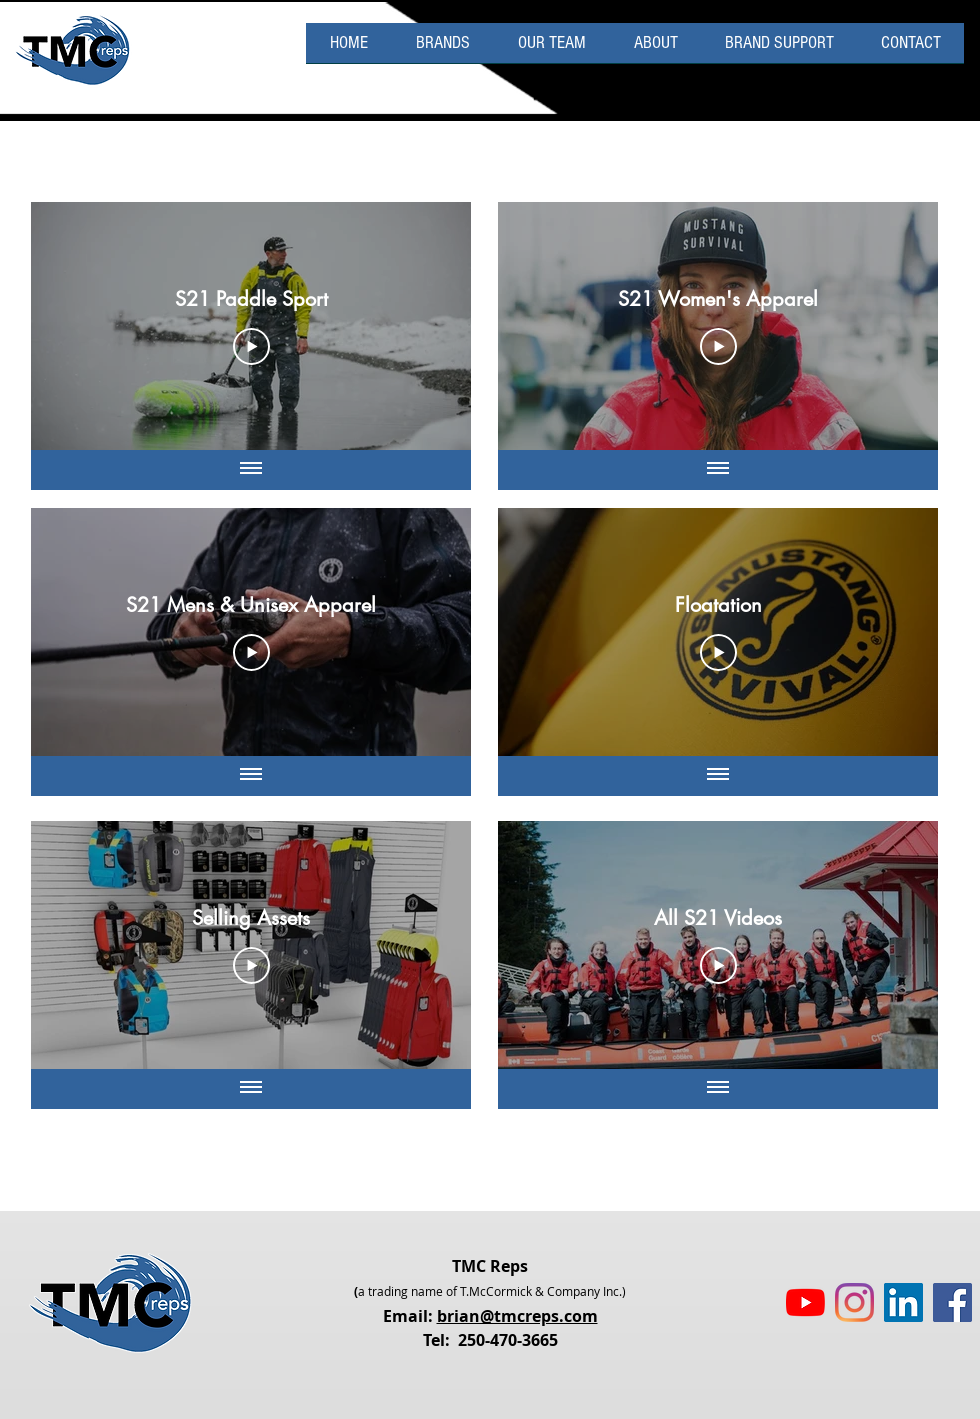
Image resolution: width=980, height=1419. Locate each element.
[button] (779, 49)
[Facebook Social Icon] (952, 1302)
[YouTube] (805, 1302)
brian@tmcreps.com (517, 1316)
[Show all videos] (251, 470)
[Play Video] (251, 347)
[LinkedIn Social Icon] (903, 1302)
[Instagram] (854, 1302)
